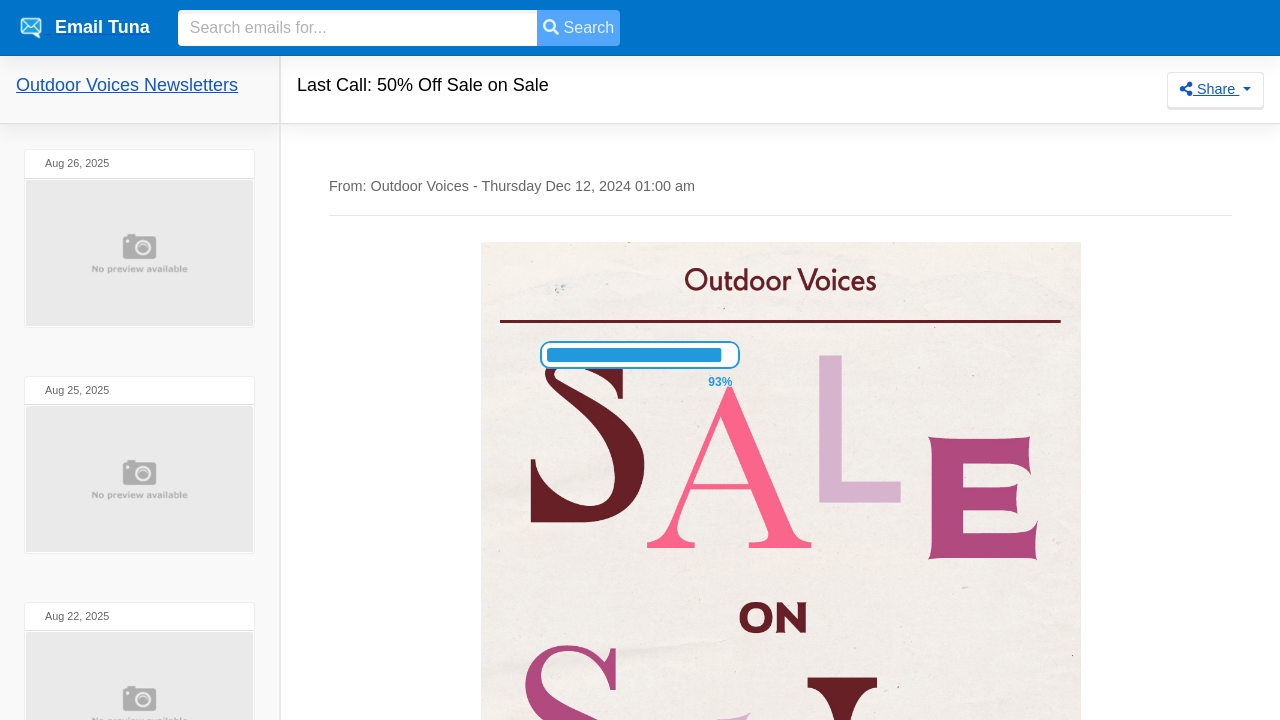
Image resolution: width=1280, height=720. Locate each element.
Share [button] (1209, 89)
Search (578, 27)
